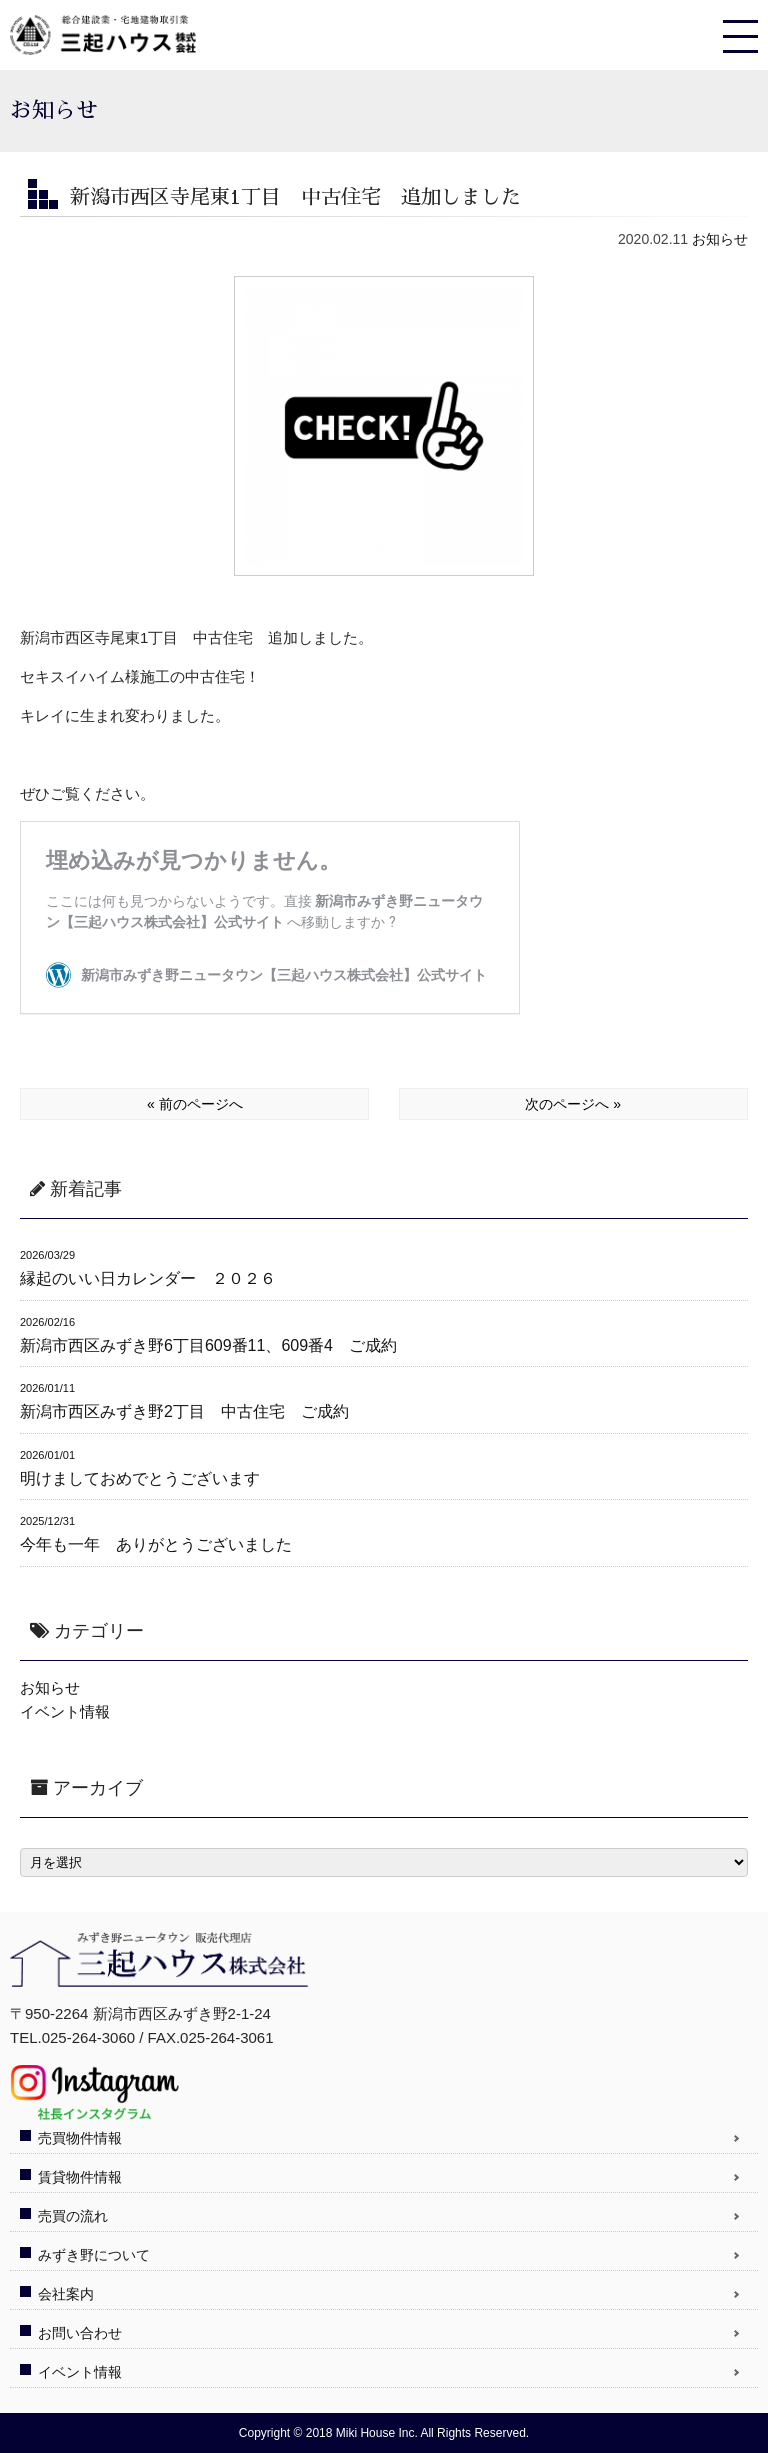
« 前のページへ (195, 1104)
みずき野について (94, 2255)
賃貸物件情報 (80, 2177)
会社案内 (66, 2294)
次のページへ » (573, 1104)
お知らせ (720, 239)
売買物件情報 (80, 2138)
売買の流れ (73, 2216)
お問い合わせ (80, 2333)
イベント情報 (65, 1711)
